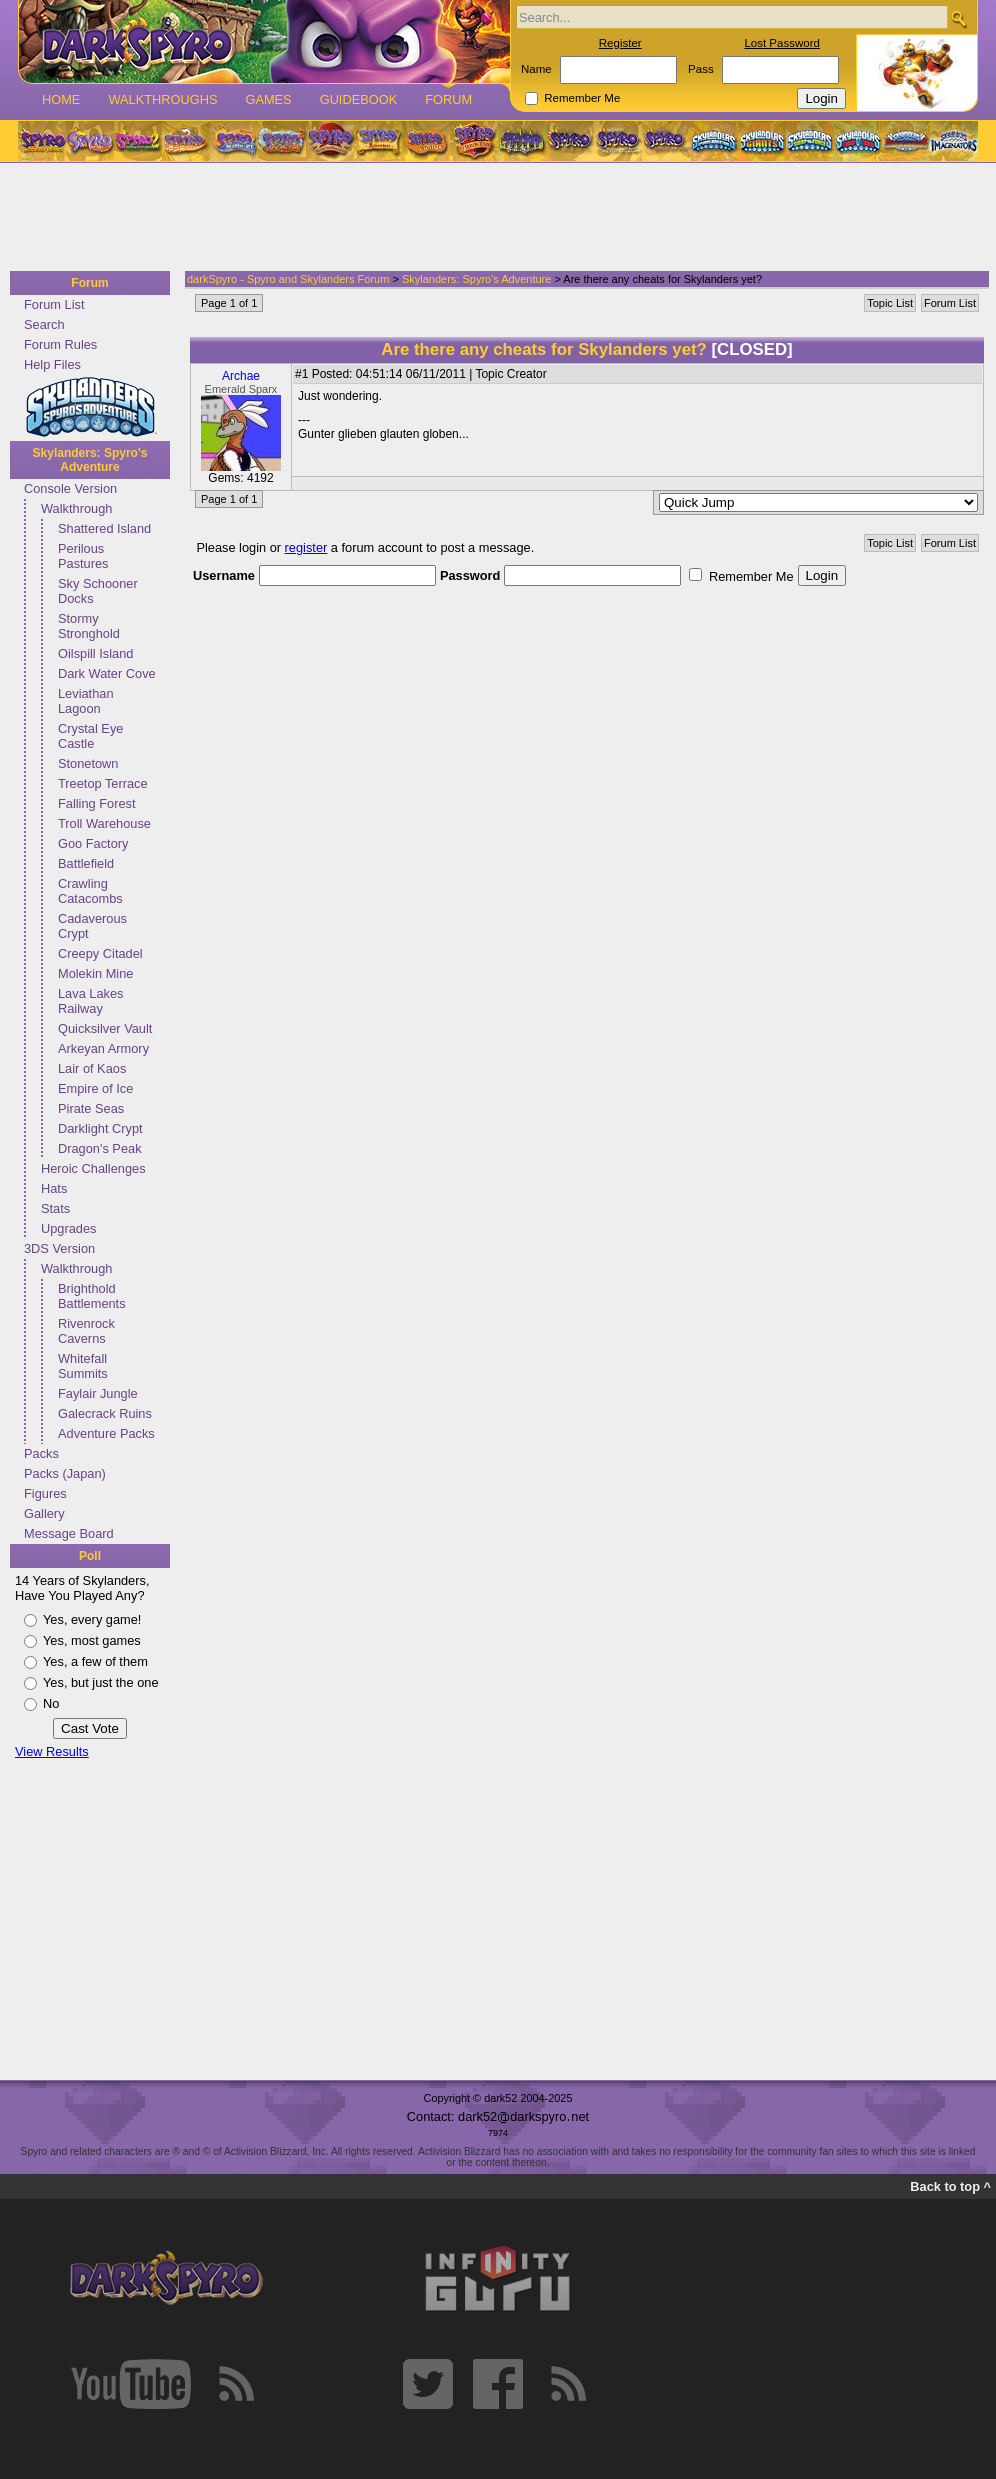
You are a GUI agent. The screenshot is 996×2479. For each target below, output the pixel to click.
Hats (54, 1188)
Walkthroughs (162, 99)
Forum (448, 99)
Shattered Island (104, 528)
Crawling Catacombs (90, 891)
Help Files (52, 364)
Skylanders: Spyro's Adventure (90, 460)
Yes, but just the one (101, 1682)
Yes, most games (92, 1640)
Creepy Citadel (100, 953)
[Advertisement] (492, 218)
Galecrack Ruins (105, 1413)
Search (44, 324)
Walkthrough (76, 508)
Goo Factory (93, 843)
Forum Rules (60, 344)
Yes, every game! (92, 1619)
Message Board (69, 1533)
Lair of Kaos (92, 1068)
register (306, 547)
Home (61, 99)
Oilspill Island (95, 653)
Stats (55, 1208)
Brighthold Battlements (92, 1296)
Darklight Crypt (100, 1128)
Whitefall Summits (83, 1366)
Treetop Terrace (103, 783)
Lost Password (782, 43)
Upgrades (69, 1228)
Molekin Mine (95, 973)
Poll (90, 1556)
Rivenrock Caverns (86, 1331)
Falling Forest (97, 803)
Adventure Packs (106, 1433)
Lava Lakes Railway (90, 1001)
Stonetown (88, 763)
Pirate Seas (91, 1108)
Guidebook (359, 99)
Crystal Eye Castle (90, 736)
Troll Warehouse (104, 823)
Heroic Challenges (93, 1168)
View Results (52, 1751)
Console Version (70, 488)
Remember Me (582, 98)
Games (268, 99)
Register (620, 43)
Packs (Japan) (65, 1473)
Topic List (890, 303)
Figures (45, 1493)
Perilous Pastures (83, 556)
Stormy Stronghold (89, 626)
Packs (41, 1453)
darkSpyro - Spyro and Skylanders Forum (288, 279)
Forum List (54, 304)
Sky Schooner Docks (98, 591)
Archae (241, 376)
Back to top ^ (950, 2186)
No (51, 1703)
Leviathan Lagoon (86, 701)
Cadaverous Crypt (92, 926)
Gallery (44, 1513)
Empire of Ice (95, 1088)
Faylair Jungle (98, 1393)
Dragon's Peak (100, 1148)
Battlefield (86, 863)
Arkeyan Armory (103, 1048)
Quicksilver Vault (105, 1028)
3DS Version (59, 1248)
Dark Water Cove (107, 673)
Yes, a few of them (95, 1661)
